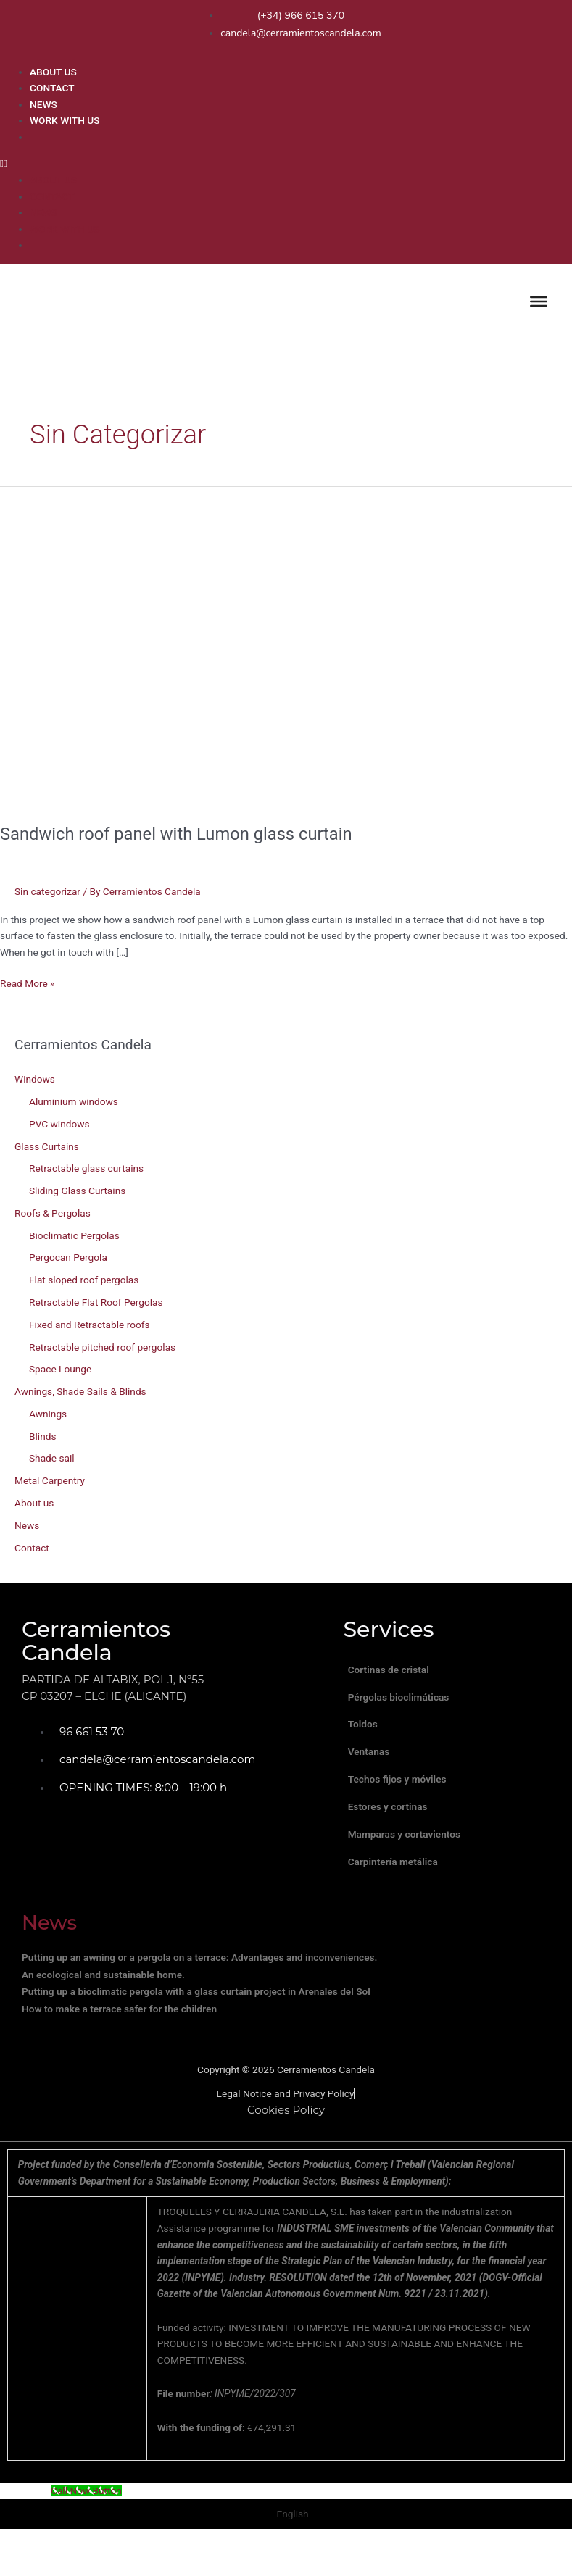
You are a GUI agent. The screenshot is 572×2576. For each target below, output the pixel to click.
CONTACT (52, 87)
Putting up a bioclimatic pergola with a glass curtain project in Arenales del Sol (196, 2025)
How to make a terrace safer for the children (119, 2042)
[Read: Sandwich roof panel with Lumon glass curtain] (286, 646)
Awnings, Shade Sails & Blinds (80, 1391)
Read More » (27, 982)
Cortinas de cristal (394, 1671)
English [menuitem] (292, 2546)
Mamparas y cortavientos (410, 1861)
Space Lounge (60, 1369)
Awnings (48, 1414)
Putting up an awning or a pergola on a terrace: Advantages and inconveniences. (199, 1991)
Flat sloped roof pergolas (83, 1279)
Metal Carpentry (49, 1480)
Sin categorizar (47, 891)
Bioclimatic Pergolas (74, 1235)
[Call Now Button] (86, 2524)
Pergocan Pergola (68, 1257)
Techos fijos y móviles (403, 1798)
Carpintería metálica (399, 1893)
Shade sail (52, 1458)
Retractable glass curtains (86, 1168)
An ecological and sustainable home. (103, 2008)
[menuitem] (297, 136)
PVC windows (59, 1124)
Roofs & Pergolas (52, 1213)
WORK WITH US (64, 120)
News (26, 1525)
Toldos (369, 1735)
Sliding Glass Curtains (77, 1190)
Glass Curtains (46, 1146)
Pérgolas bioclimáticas (404, 1703)
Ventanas (375, 1766)
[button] (282, 163)
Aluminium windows (73, 1101)
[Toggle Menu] (538, 301)
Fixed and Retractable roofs (89, 1324)
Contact (31, 1548)
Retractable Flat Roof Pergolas (96, 1302)
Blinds (42, 1436)
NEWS (43, 104)
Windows (34, 1079)
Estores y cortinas (394, 1829)
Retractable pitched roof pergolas (102, 1347)
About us (34, 1503)
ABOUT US (53, 72)
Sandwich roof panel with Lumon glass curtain (176, 834)
